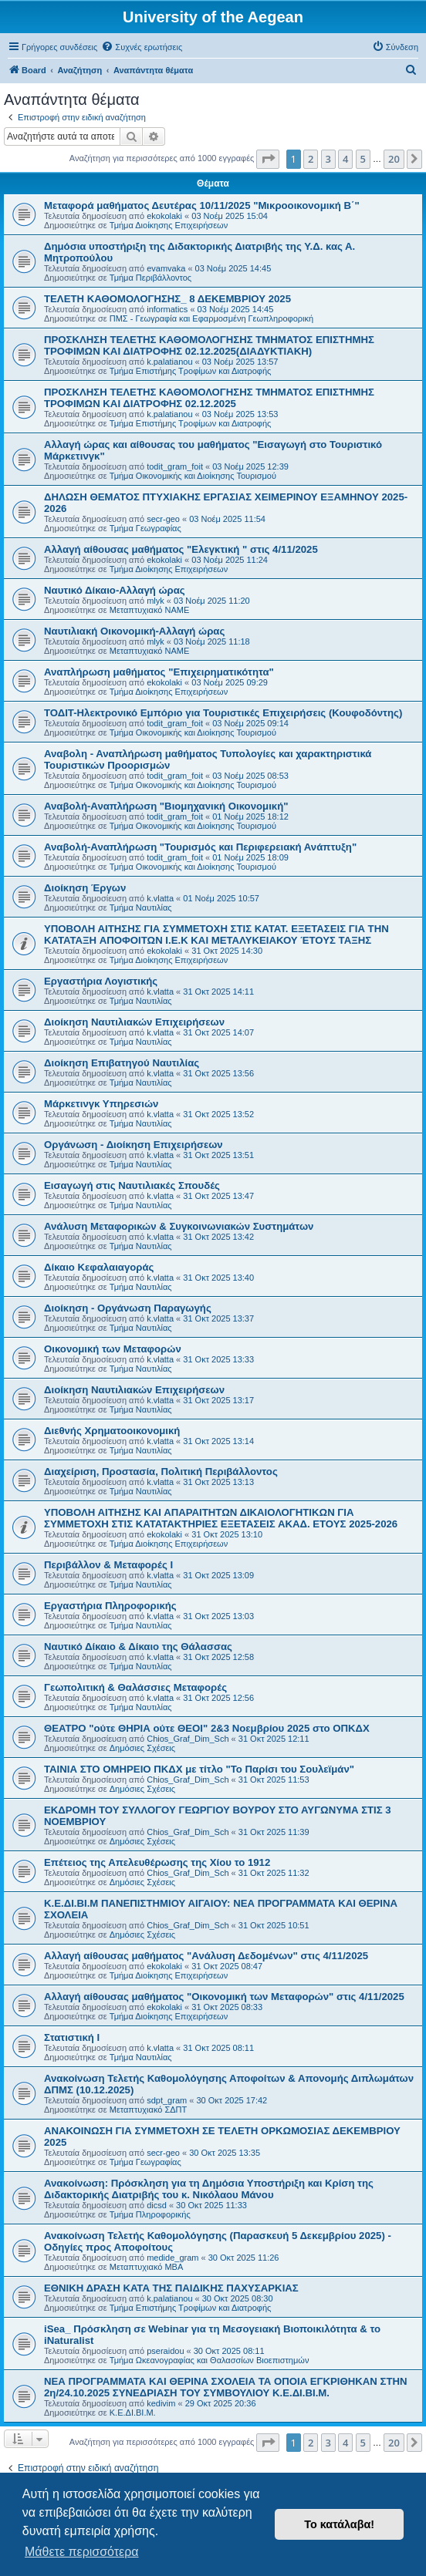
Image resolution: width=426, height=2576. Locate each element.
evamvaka (166, 268)
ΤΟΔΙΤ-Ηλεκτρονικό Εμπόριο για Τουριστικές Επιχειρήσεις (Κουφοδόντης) (223, 713)
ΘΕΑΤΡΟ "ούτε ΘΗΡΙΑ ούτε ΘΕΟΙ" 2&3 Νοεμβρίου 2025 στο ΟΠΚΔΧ (207, 1728)
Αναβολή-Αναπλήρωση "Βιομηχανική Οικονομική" (166, 806)
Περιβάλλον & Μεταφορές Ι (108, 1565)
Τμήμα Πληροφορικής (150, 2214)
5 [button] (363, 159)
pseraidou (165, 2350)
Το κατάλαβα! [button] (339, 2524)
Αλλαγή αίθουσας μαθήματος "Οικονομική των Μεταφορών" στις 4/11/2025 (224, 1996)
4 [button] (345, 159)
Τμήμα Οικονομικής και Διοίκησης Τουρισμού (193, 475)
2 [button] (310, 159)
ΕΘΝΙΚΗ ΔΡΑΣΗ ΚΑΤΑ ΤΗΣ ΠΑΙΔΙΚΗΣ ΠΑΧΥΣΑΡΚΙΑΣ (171, 2288)
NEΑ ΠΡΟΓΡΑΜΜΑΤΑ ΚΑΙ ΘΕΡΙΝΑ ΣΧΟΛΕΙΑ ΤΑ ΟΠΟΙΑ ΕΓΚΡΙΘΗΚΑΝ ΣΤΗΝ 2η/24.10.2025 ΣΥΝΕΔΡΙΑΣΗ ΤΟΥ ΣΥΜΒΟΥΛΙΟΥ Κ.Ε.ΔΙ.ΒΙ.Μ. (225, 2387)
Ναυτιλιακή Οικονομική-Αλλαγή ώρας (134, 631)
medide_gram (172, 2257)
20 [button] (394, 159)
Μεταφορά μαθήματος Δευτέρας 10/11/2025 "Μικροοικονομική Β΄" (202, 205)
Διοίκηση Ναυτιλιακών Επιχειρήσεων (134, 1022)
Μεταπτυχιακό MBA (147, 2266)
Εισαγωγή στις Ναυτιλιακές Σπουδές (132, 1185)
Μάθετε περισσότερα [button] (82, 2551)
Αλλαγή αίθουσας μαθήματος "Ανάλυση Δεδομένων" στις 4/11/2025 (206, 1955)
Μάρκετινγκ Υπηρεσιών (101, 1104)
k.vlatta (160, 898)
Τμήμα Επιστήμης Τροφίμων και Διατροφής (191, 370)
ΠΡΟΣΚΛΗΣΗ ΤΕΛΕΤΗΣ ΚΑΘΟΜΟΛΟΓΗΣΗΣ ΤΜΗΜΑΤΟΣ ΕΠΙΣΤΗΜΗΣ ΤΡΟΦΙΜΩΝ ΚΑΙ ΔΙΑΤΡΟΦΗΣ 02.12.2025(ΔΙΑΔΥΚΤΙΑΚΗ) (209, 345)
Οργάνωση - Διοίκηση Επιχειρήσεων (133, 1144)
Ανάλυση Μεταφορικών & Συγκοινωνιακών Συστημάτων (178, 1226)
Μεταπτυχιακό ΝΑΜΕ (149, 610)
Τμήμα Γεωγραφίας (145, 528)
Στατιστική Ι (72, 2037)
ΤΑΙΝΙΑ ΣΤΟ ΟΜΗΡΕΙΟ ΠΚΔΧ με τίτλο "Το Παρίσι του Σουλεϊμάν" (199, 1769)
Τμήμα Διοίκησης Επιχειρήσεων (169, 225)
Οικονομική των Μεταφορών (112, 1349)
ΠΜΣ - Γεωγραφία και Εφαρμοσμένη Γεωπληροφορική (211, 318)
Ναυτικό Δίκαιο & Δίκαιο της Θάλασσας (138, 1646)
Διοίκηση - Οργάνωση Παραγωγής (127, 1308)
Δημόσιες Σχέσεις (142, 1748)
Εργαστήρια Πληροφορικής (110, 1605)
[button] (267, 159)
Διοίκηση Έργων (85, 888)
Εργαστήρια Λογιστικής (100, 981)
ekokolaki (164, 216)
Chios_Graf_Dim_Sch (187, 1738)
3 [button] (328, 159)
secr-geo (163, 519)
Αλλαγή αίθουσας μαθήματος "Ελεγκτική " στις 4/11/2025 (181, 549)
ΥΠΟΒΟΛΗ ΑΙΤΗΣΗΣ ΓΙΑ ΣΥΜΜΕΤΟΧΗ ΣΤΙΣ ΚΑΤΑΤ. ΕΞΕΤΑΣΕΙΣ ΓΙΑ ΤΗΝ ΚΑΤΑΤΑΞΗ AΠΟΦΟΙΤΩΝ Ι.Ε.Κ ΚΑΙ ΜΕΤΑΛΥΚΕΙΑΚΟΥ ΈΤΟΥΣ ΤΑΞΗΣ (216, 934)
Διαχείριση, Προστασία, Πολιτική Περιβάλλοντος (161, 1471)
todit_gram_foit (175, 466)
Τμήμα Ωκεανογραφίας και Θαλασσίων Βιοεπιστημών (209, 2360)
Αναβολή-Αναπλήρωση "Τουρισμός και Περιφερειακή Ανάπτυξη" (200, 847)
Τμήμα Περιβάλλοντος (150, 277)
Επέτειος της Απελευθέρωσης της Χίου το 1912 (157, 1862)
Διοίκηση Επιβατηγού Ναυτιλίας (121, 1063)
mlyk (155, 600)
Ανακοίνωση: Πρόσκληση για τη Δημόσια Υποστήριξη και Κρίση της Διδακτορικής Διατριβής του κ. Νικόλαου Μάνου (209, 2189)
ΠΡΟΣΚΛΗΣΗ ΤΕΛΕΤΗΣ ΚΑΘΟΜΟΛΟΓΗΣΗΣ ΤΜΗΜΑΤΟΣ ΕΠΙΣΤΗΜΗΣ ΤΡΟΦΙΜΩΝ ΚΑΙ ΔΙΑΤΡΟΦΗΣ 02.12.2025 (209, 397)
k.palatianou (169, 361)
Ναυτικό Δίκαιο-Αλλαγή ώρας (114, 590)
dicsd (157, 2205)
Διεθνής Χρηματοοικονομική (112, 1430)
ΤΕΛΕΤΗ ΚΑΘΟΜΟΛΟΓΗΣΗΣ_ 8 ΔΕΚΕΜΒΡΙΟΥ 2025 (167, 299)
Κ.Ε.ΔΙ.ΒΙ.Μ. (133, 2412)
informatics (167, 309)
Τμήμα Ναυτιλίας (141, 907)
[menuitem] (141, 47)
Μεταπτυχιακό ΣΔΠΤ (149, 2109)
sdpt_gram (167, 2100)
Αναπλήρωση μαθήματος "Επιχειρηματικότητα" (159, 672)
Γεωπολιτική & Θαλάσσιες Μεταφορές (135, 1687)
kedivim (161, 2403)
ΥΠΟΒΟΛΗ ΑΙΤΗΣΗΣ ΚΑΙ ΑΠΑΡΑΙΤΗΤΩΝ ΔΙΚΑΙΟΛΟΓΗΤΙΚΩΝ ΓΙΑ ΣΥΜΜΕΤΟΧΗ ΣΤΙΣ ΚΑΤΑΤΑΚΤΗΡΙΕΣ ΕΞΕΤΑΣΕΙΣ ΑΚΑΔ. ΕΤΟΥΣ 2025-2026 (220, 1518)
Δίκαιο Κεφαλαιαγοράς (99, 1267)
